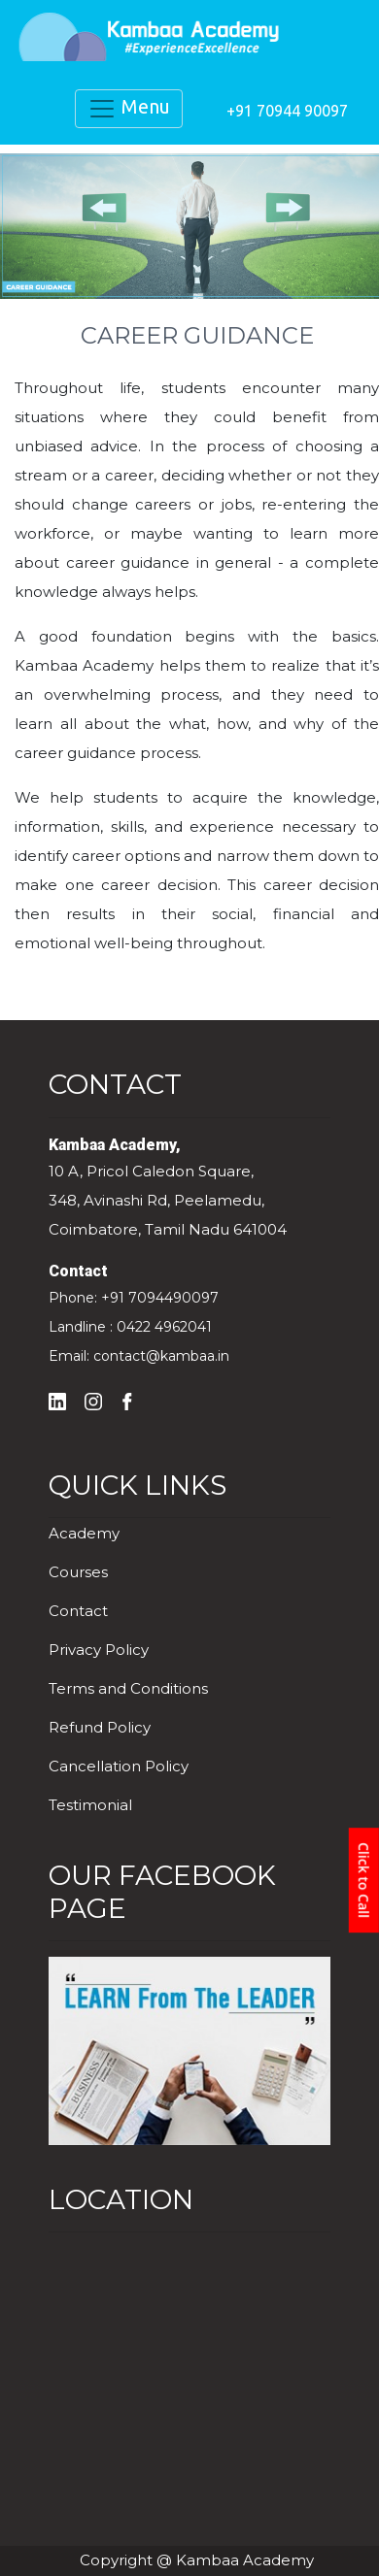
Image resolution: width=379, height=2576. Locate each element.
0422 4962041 (164, 1327)
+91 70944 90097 (287, 110)
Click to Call (364, 1880)
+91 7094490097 (160, 1297)
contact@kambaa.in (161, 1356)
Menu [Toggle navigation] (128, 108)
